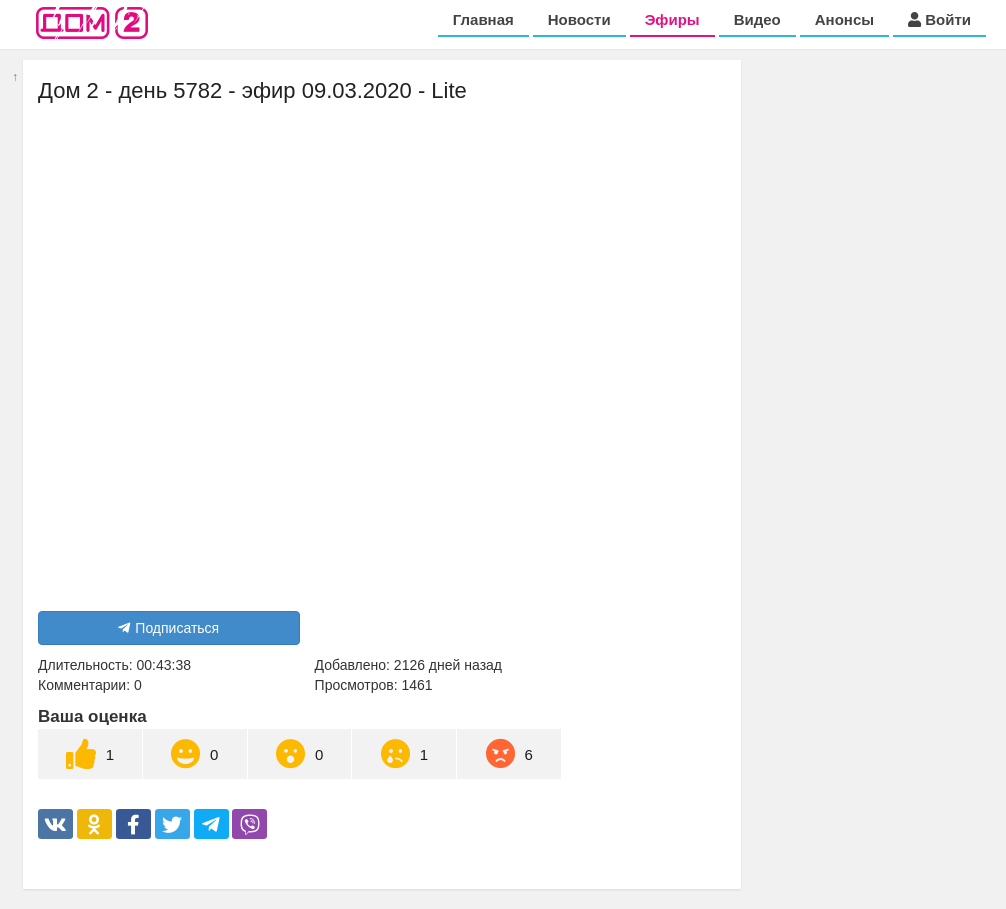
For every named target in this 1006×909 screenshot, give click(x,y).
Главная (483, 19)
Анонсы (844, 19)
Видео (757, 19)
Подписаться (168, 628)
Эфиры (672, 19)
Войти (939, 19)
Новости (579, 19)
